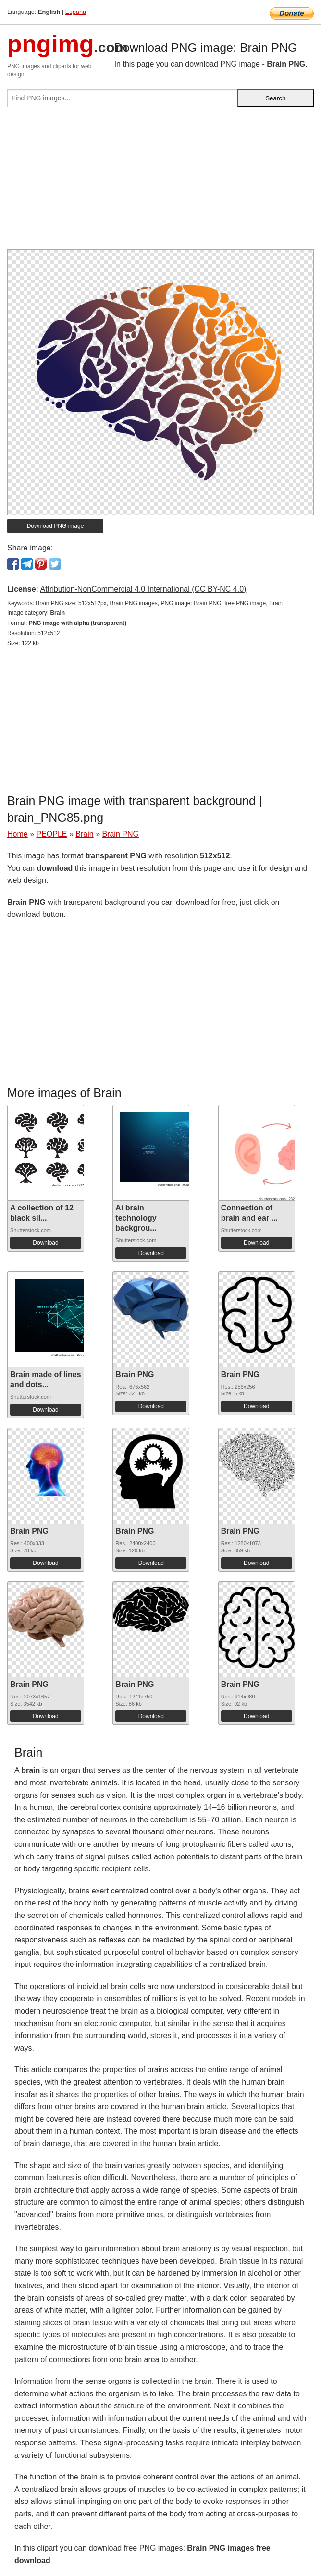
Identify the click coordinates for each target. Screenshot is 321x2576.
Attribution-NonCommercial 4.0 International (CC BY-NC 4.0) (143, 589)
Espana (75, 11)
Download (45, 1242)
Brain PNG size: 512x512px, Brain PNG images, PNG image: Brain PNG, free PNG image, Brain (159, 603)
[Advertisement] (160, 182)
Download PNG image (55, 526)
